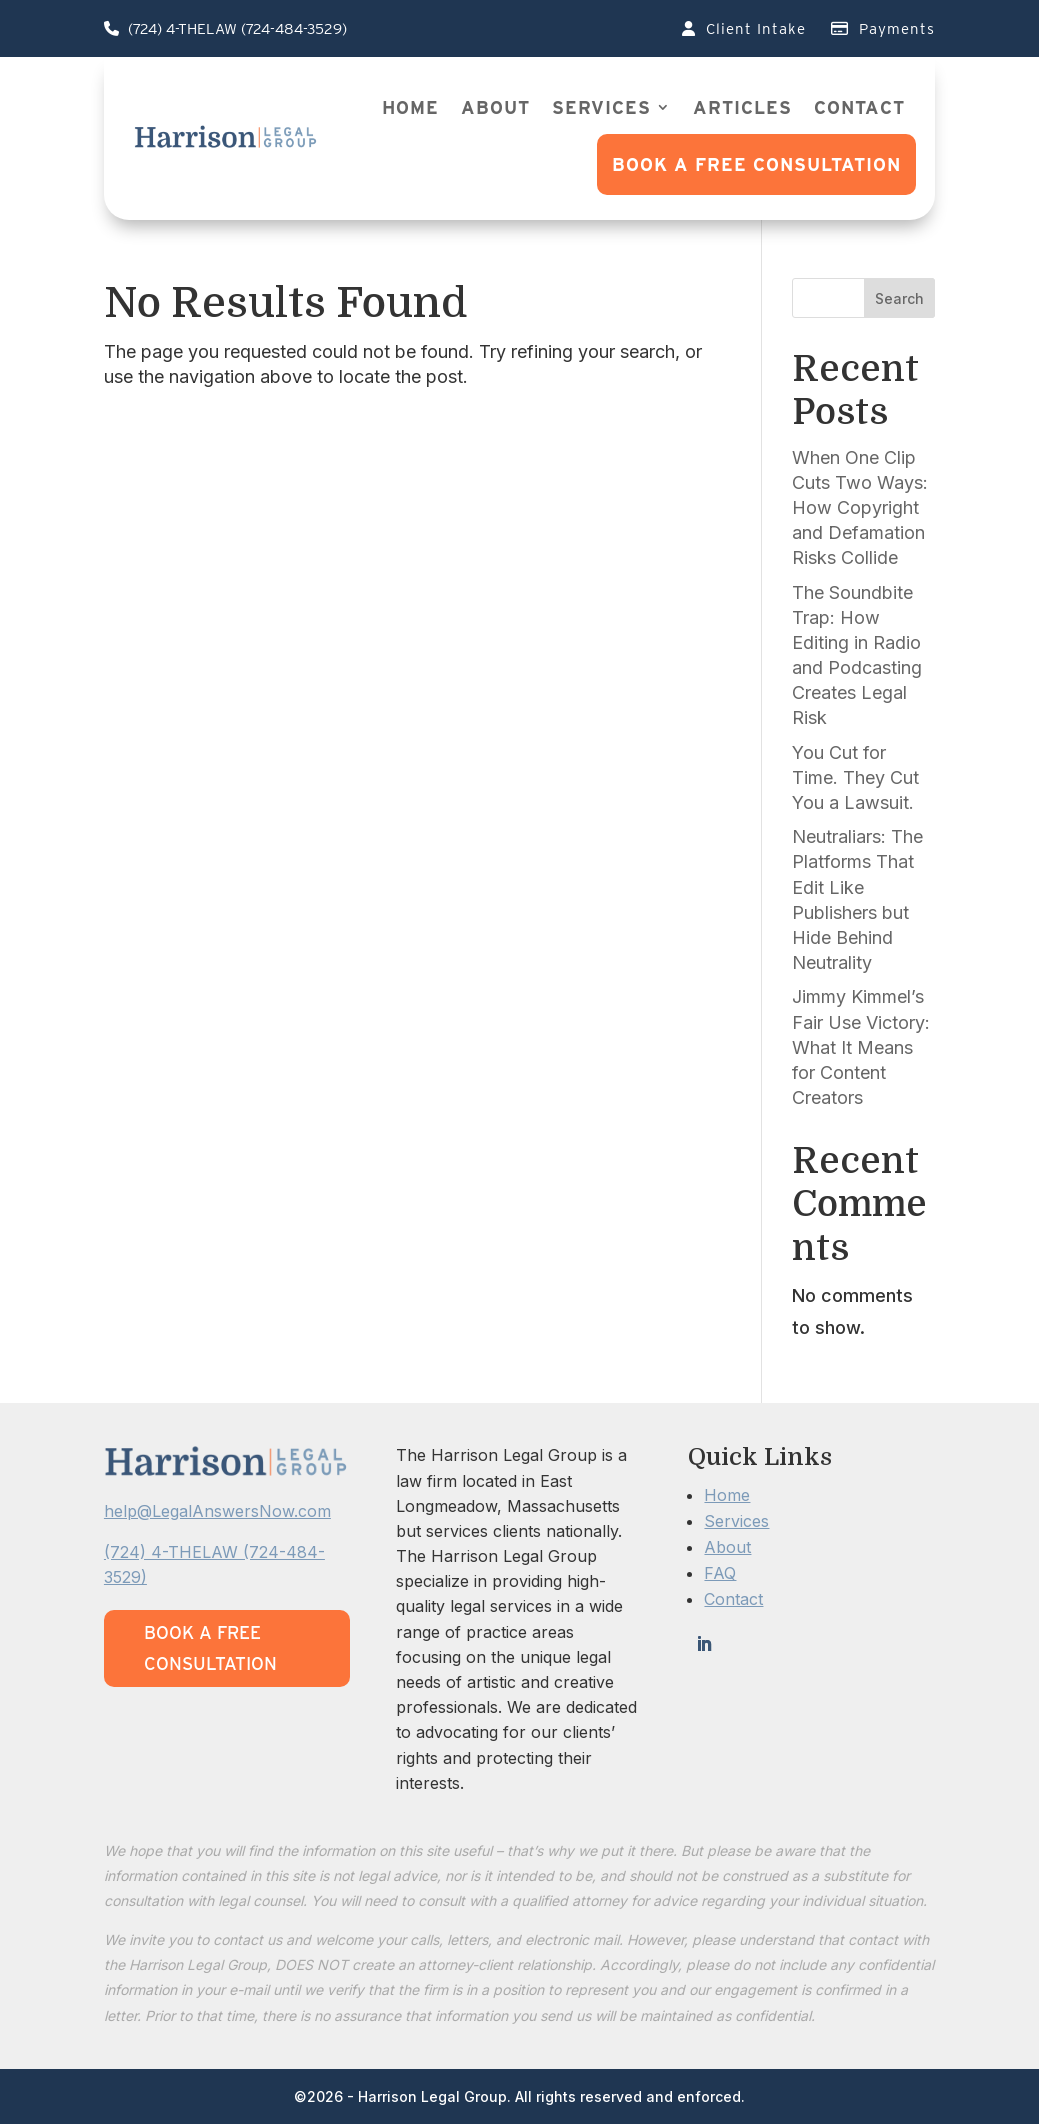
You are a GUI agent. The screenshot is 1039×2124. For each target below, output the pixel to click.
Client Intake (744, 29)
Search (899, 298)
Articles (742, 107)
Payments (883, 29)
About (495, 107)
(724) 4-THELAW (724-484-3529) (225, 29)
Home (410, 107)
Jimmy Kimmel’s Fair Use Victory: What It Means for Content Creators (861, 1047)
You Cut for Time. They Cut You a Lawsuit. (855, 777)
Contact (859, 107)
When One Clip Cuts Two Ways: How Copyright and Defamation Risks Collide (860, 508)
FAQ (720, 1573)
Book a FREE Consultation (756, 164)
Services (601, 107)
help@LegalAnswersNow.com (217, 1511)
